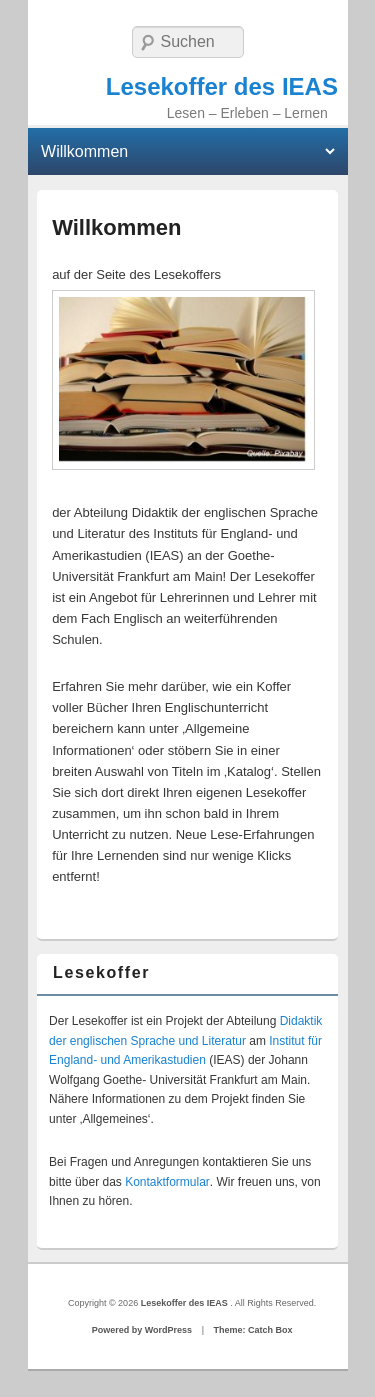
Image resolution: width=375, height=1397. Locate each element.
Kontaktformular (167, 1182)
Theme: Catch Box (252, 1330)
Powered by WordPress (142, 1330)
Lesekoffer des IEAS (222, 86)
